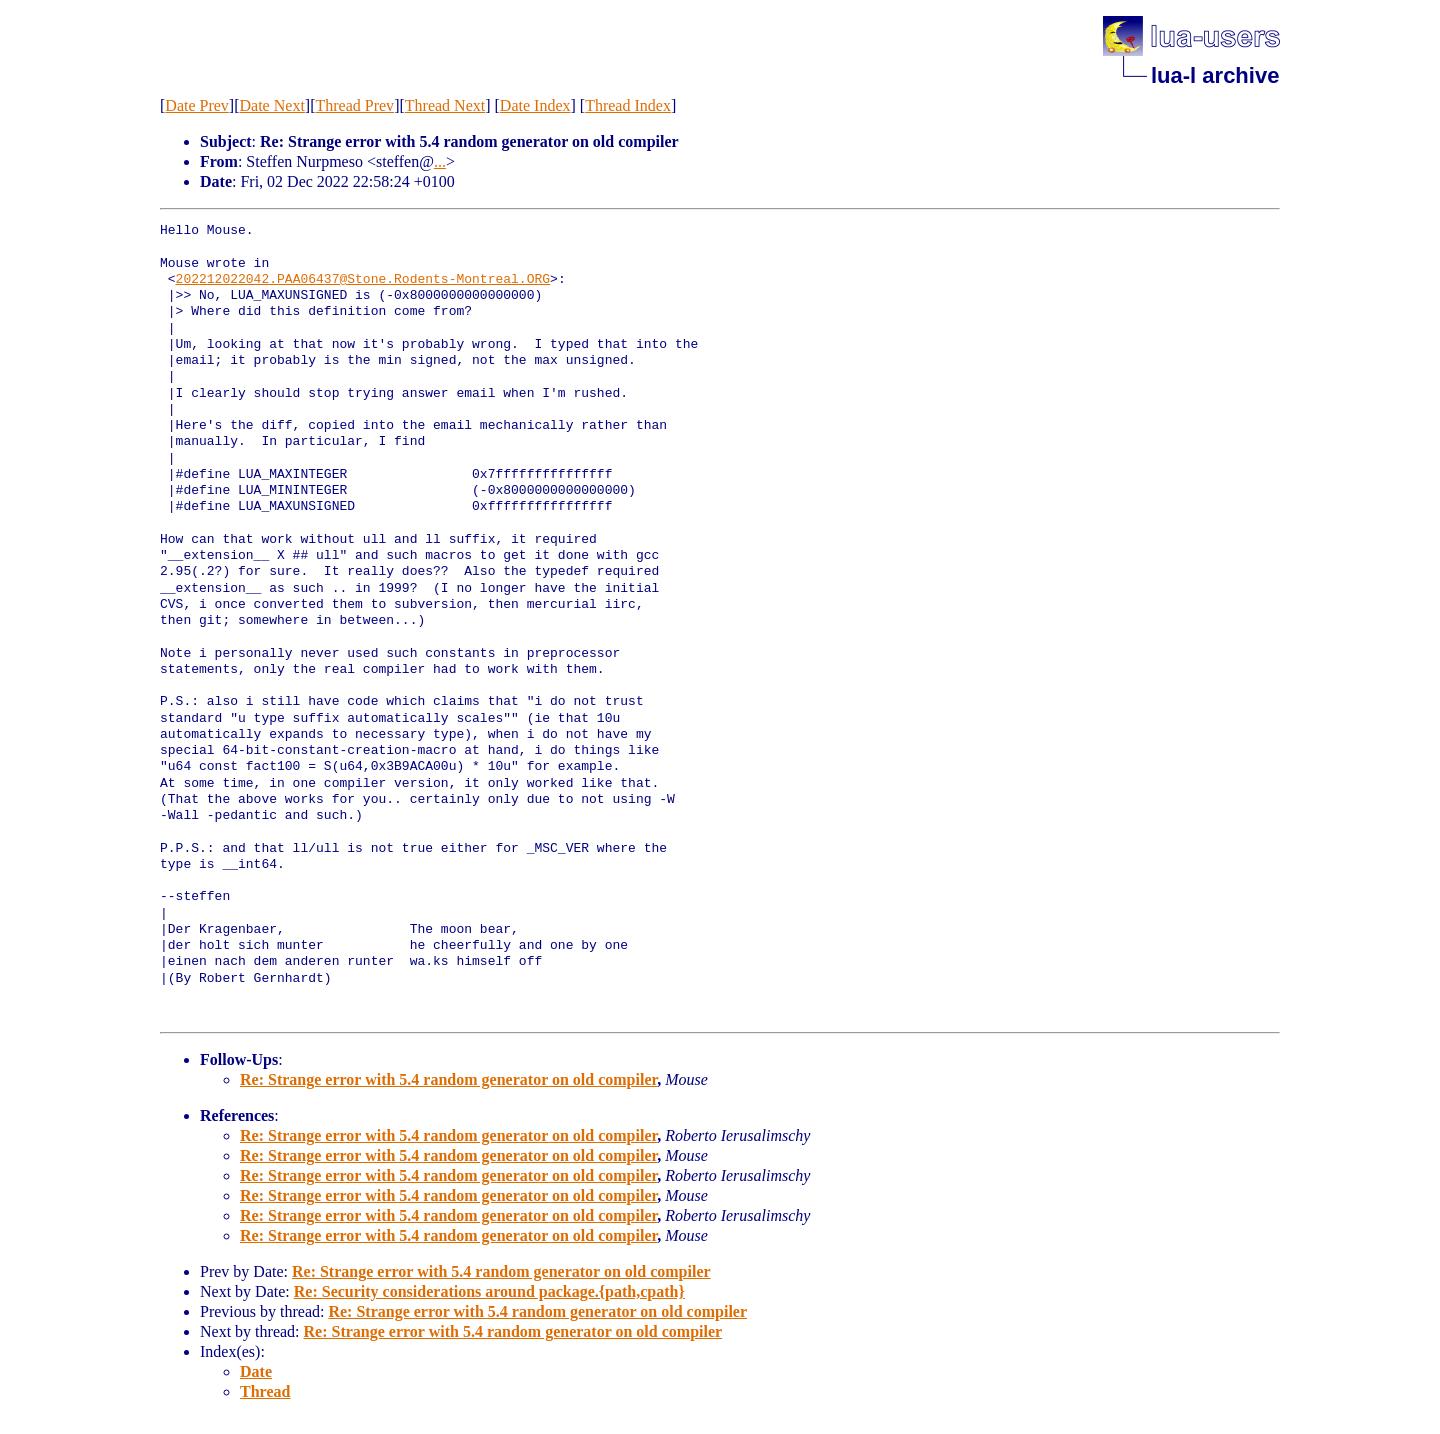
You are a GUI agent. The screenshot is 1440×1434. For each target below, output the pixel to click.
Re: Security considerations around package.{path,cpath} (489, 1291)
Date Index (535, 105)
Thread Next (445, 105)
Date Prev (197, 105)
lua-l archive (1215, 75)
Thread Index (628, 105)
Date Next (272, 105)
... (440, 161)
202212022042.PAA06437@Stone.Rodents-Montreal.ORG (363, 280)
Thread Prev (354, 105)
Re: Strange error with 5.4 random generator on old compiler (448, 1079)
